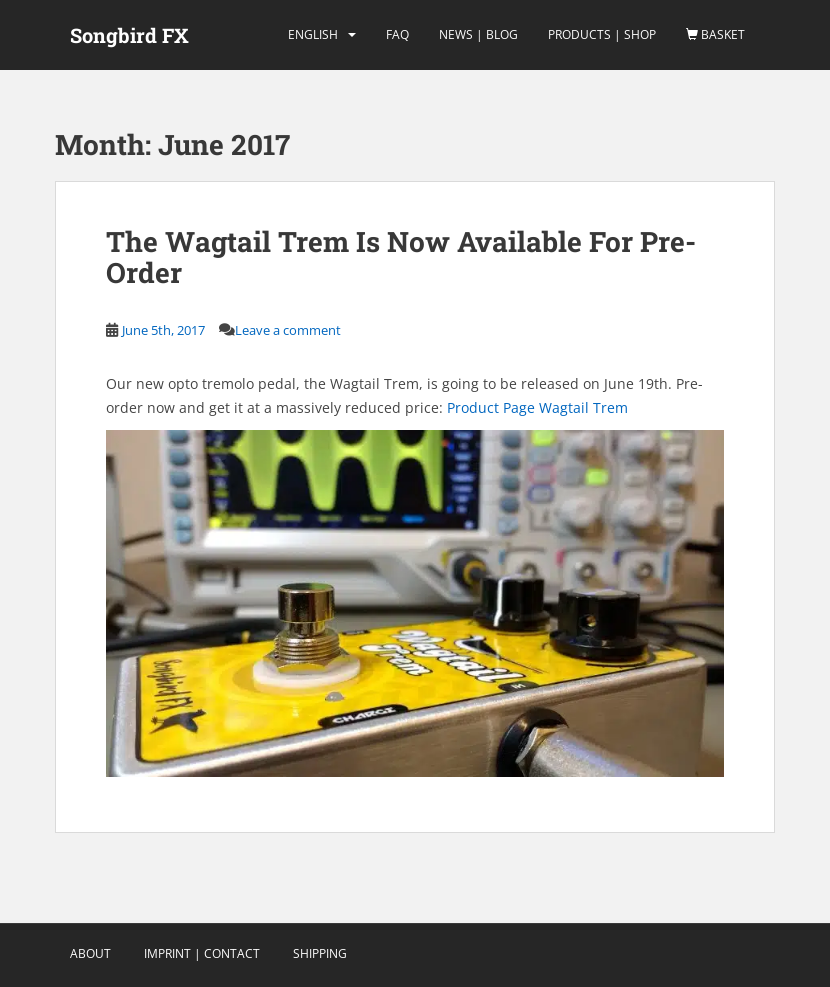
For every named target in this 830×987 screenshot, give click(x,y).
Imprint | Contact (202, 953)
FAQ (397, 34)
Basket (715, 34)
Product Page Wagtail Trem (537, 407)
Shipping (320, 953)
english (313, 34)
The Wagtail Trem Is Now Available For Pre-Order (401, 257)
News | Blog (478, 34)
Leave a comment (288, 330)
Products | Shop (602, 34)
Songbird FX (129, 35)
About (90, 953)
